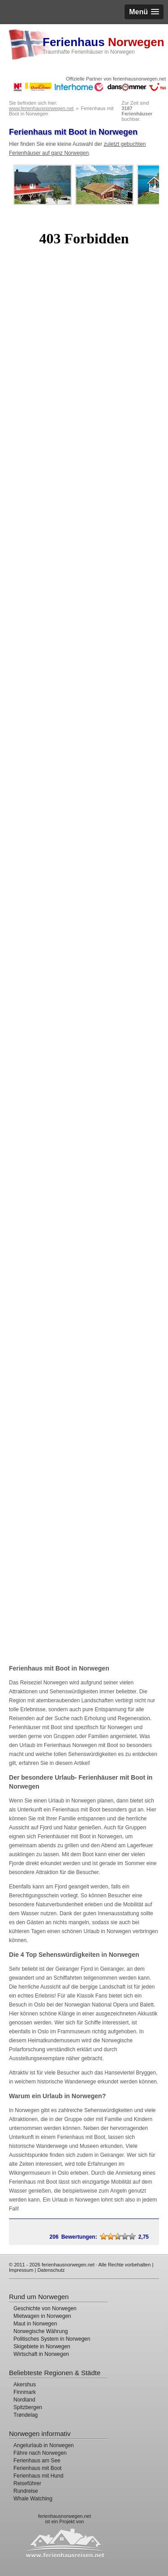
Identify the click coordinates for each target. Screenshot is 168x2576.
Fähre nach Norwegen (40, 2453)
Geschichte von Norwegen (45, 2308)
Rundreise (25, 2491)
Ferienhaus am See (36, 2460)
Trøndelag (25, 2415)
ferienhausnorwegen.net (64, 2516)
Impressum (21, 2270)
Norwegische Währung (40, 2331)
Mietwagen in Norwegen (42, 2316)
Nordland (24, 2400)
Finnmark (24, 2392)
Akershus (24, 2384)
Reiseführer (27, 2483)
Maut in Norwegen (35, 2324)
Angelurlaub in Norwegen (43, 2445)
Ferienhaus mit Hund (38, 2476)
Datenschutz (51, 2270)
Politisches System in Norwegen (51, 2339)
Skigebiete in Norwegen (41, 2346)
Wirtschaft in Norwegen (41, 2354)
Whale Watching (32, 2498)
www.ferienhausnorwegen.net (41, 108)
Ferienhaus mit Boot (37, 2468)
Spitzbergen (27, 2407)
